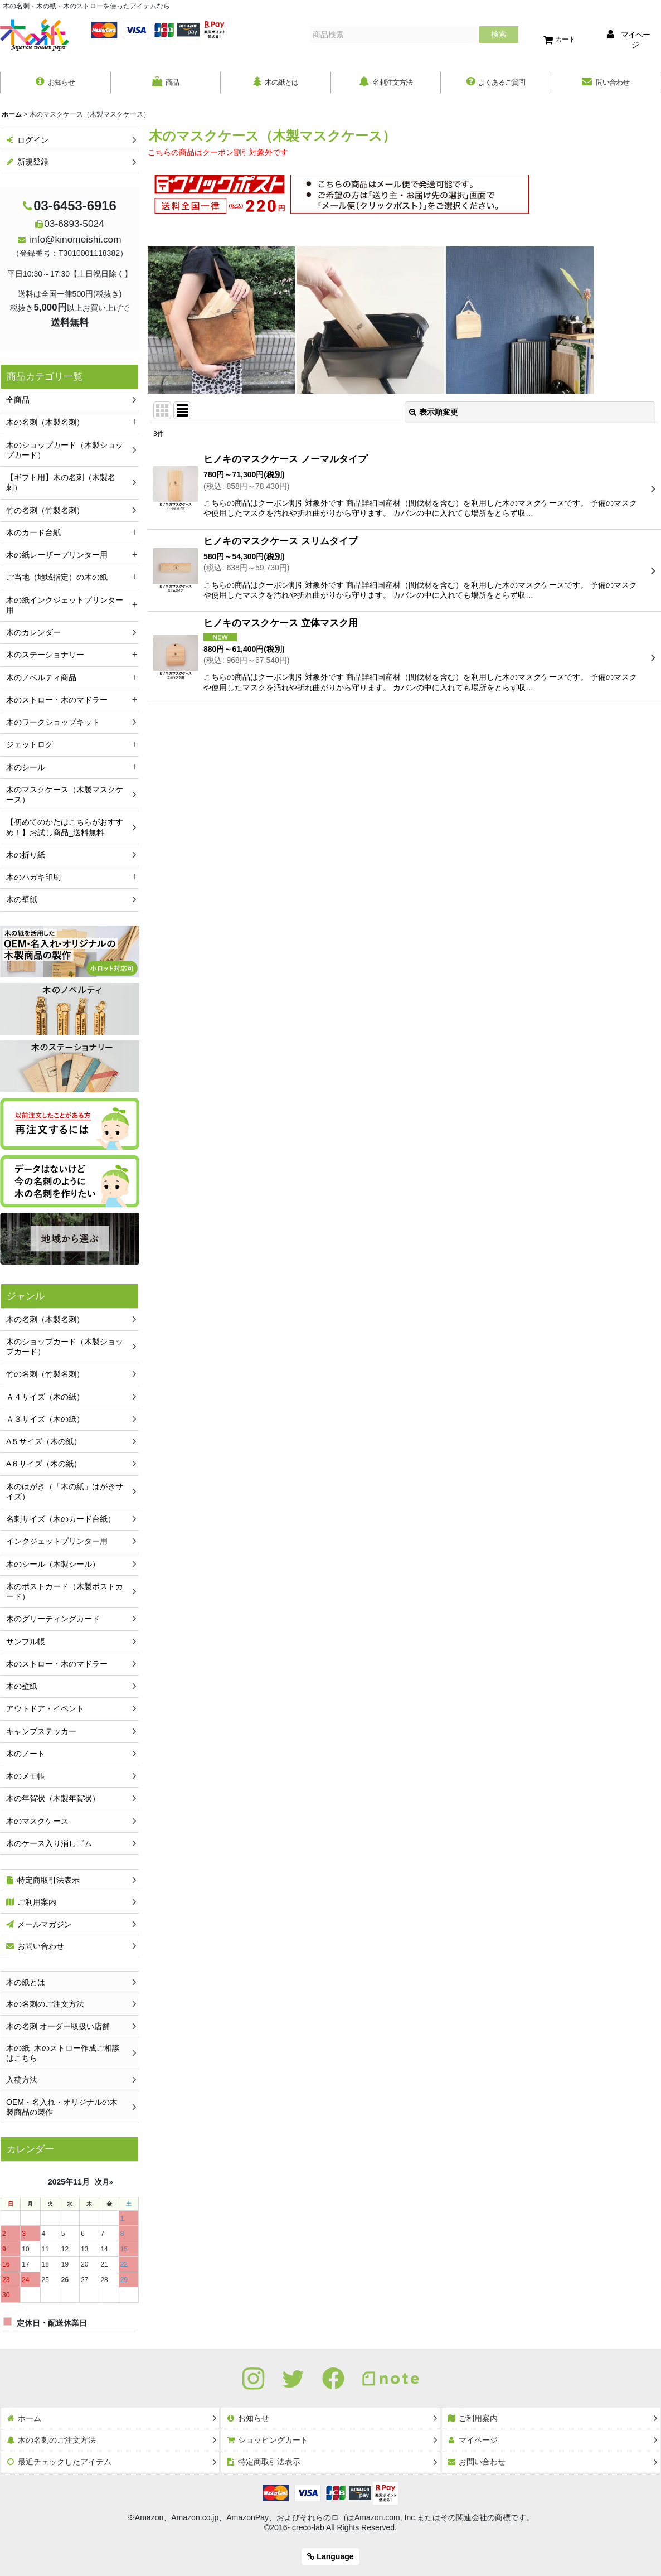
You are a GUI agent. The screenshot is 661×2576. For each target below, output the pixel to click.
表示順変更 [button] (433, 413)
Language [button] (330, 2556)
